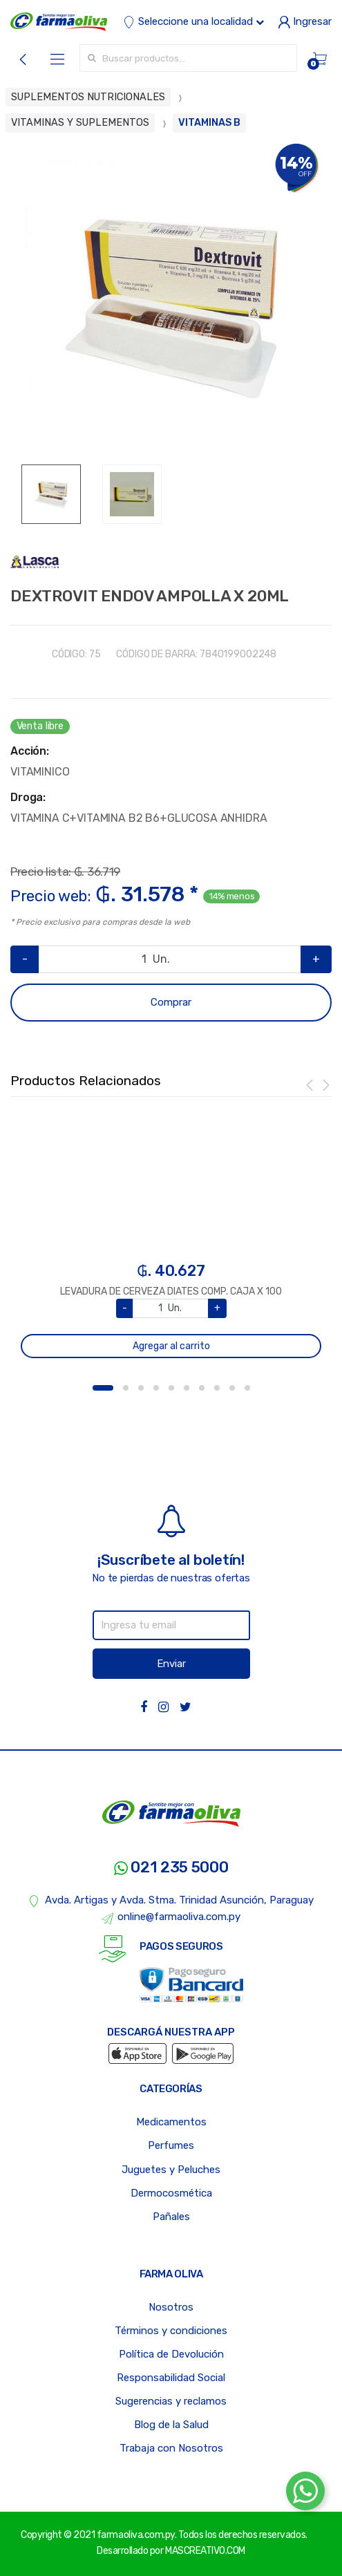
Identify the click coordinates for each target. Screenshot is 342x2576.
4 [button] (156, 1388)
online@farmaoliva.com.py (171, 1917)
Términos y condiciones (171, 2330)
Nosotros (171, 2307)
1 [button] (103, 1388)
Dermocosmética (171, 2193)
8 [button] (217, 1388)
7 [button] (202, 1388)
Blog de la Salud (171, 2424)
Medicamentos (171, 2122)
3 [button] (141, 1388)
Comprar (171, 1002)
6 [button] (186, 1388)
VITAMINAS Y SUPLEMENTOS (80, 123)
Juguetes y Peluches (171, 2169)
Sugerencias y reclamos (171, 2401)
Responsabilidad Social (171, 2377)
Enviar (171, 1663)
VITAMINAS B (209, 123)
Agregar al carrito (171, 1346)
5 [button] (171, 1388)
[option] (171, 303)
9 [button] (232, 1388)
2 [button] (126, 1388)
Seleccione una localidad (193, 21)
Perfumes (171, 2145)
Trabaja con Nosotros (171, 2448)
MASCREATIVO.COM (205, 2551)
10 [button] (247, 1388)
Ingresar (305, 21)
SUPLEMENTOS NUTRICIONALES (88, 97)
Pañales (171, 2216)
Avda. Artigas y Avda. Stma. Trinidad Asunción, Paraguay (171, 1901)
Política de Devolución (171, 2354)
